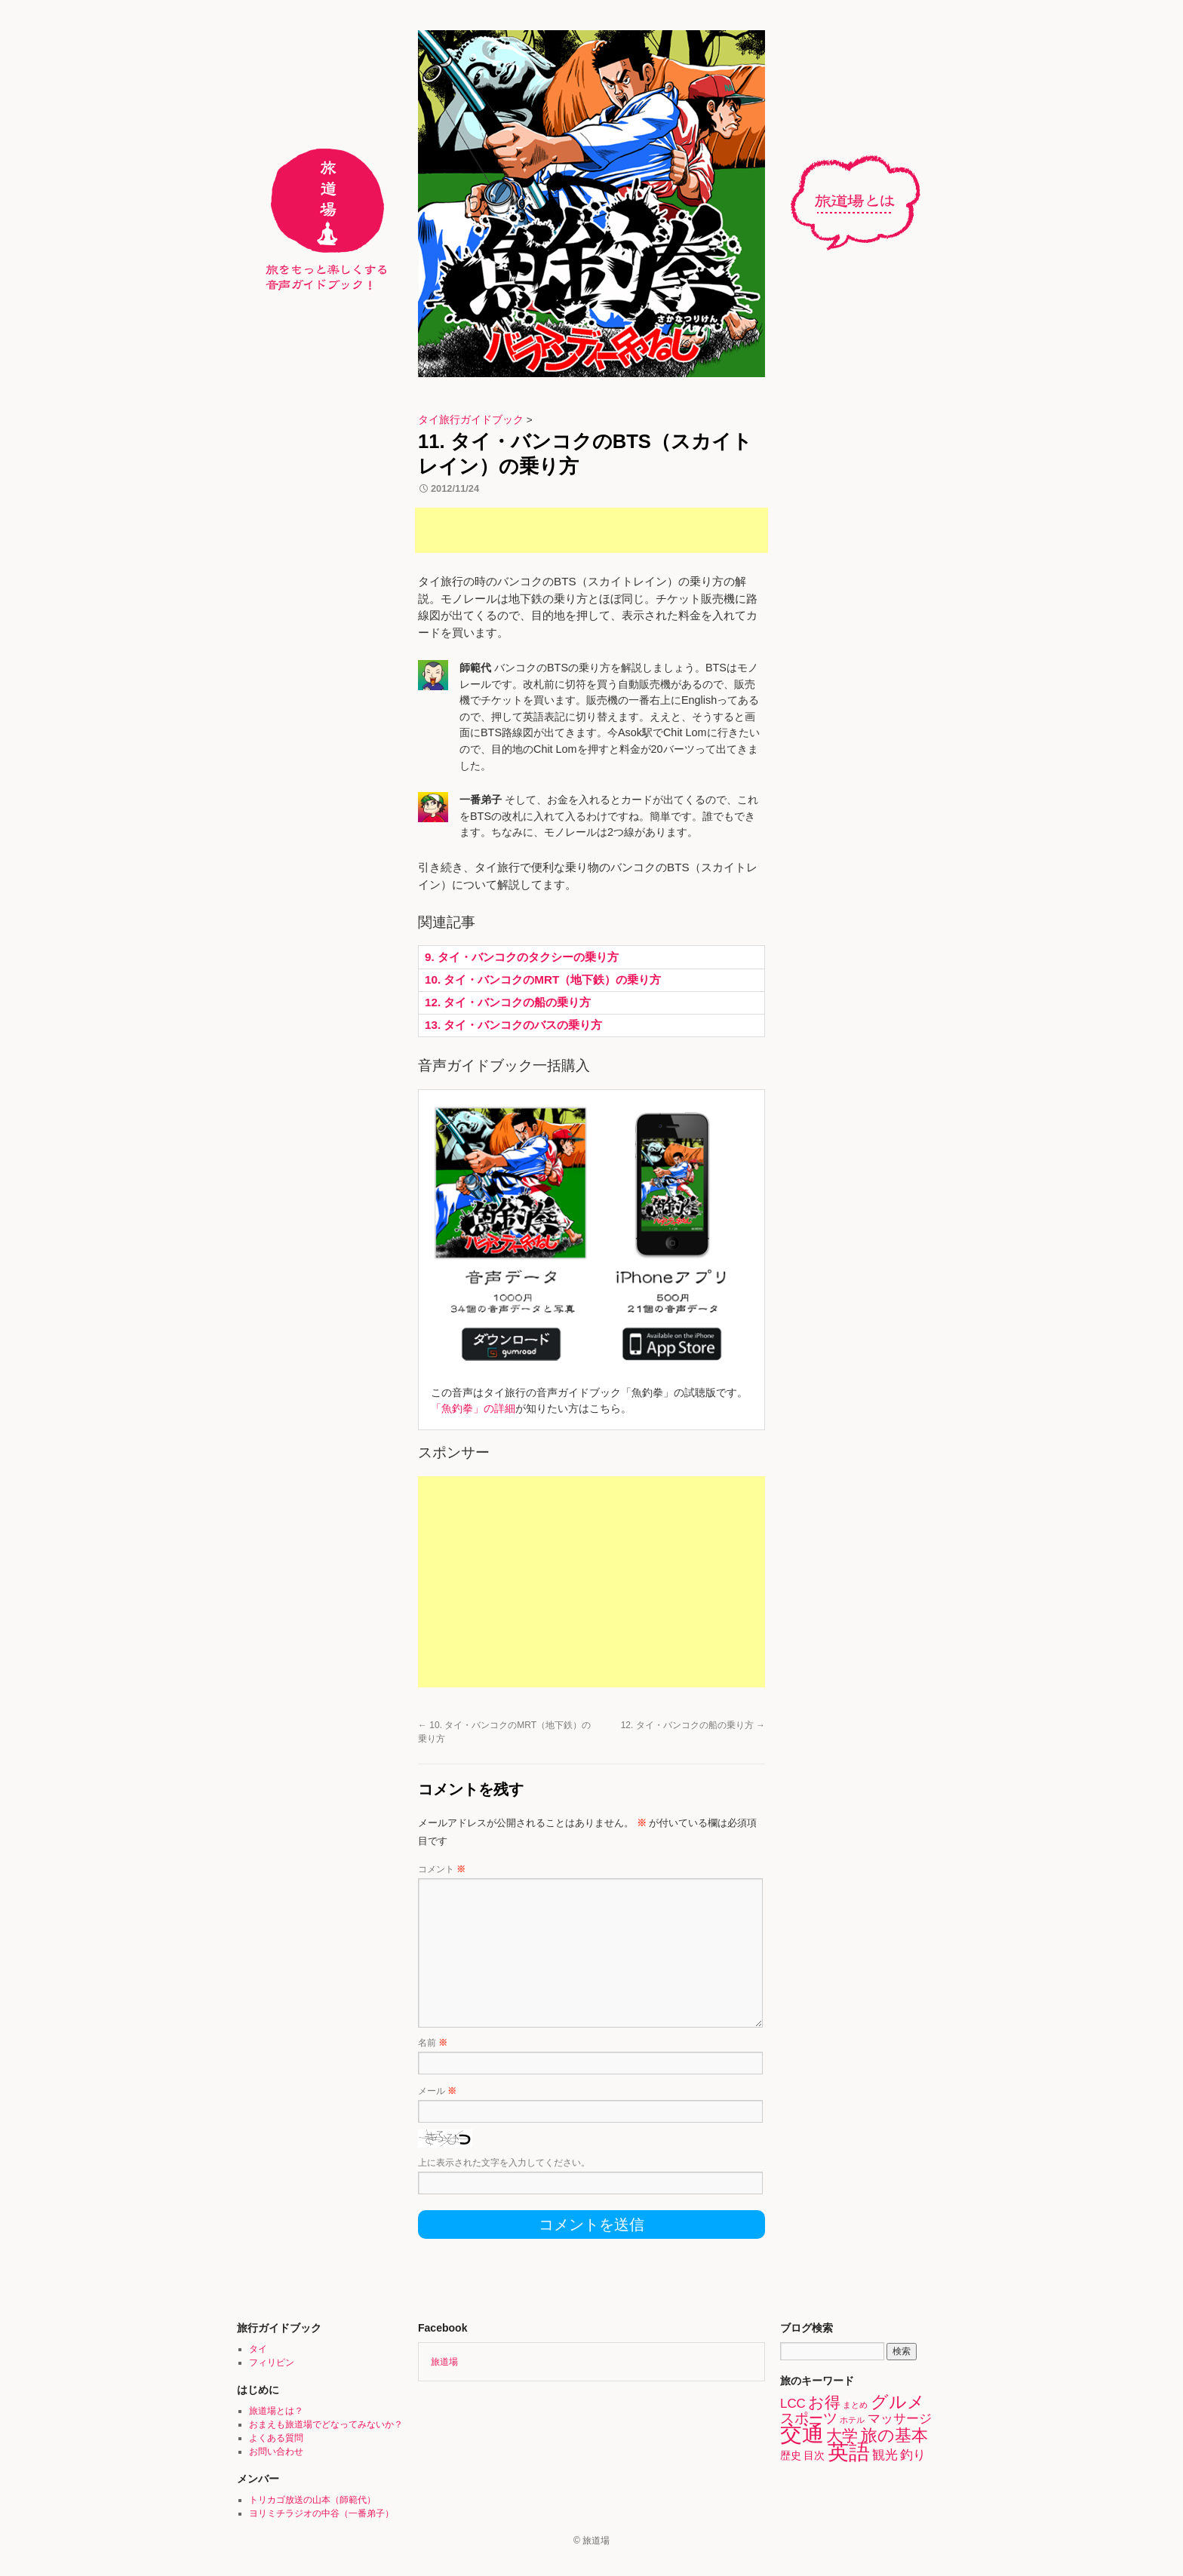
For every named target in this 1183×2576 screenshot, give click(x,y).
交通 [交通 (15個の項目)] (802, 2433)
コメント (442, 1869)
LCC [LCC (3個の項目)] (793, 2403)
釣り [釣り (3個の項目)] (913, 2455)
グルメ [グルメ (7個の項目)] (898, 2402)
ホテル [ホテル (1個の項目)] (852, 2419)
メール (437, 2091)
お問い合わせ (276, 2451)
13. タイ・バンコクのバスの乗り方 (513, 1024)
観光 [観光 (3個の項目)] (885, 2455)
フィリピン (271, 2362)
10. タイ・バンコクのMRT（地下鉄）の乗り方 (543, 979)
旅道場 (444, 2361)
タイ (258, 2349)
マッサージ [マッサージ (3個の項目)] (900, 2419)
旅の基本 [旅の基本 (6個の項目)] (894, 2435)
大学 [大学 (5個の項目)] (842, 2435)
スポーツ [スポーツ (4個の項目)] (808, 2418)
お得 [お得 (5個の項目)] (824, 2402)
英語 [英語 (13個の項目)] (849, 2451)
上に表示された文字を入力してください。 (504, 2162)
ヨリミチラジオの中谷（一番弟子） (321, 2513)
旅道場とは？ (863, 202)
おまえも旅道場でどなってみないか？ (326, 2424)
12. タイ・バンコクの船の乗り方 (508, 1002)
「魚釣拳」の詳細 (473, 1408)
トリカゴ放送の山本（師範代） (312, 2500)
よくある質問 (276, 2438)
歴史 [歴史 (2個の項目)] (790, 2455)
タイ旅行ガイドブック (471, 419)
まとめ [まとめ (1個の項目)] (855, 2404)
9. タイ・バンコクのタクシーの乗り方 (522, 956)
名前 (432, 2042)
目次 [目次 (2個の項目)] (814, 2455)
